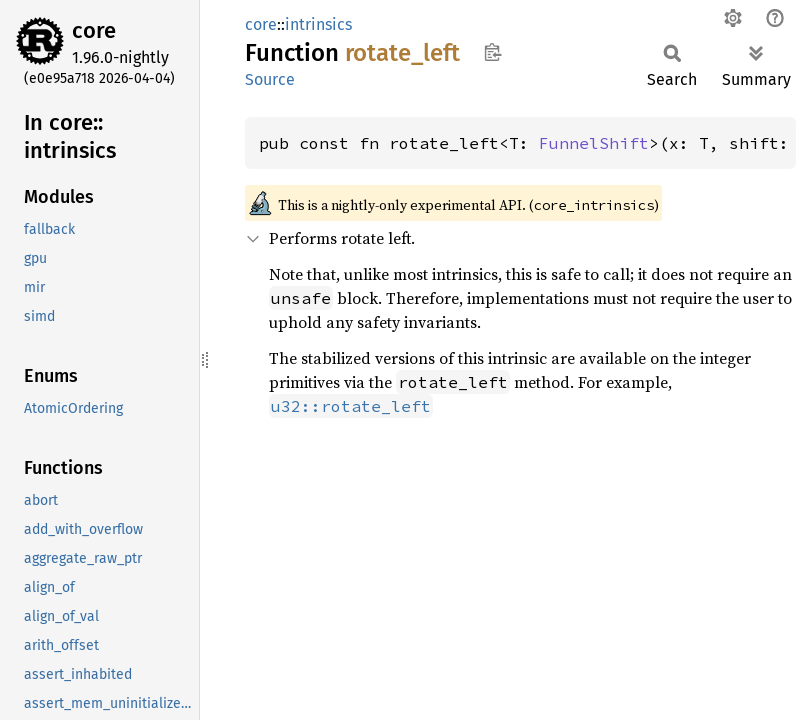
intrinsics (318, 24)
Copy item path (492, 52)
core (94, 30)
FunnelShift (594, 143)
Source (270, 79)
